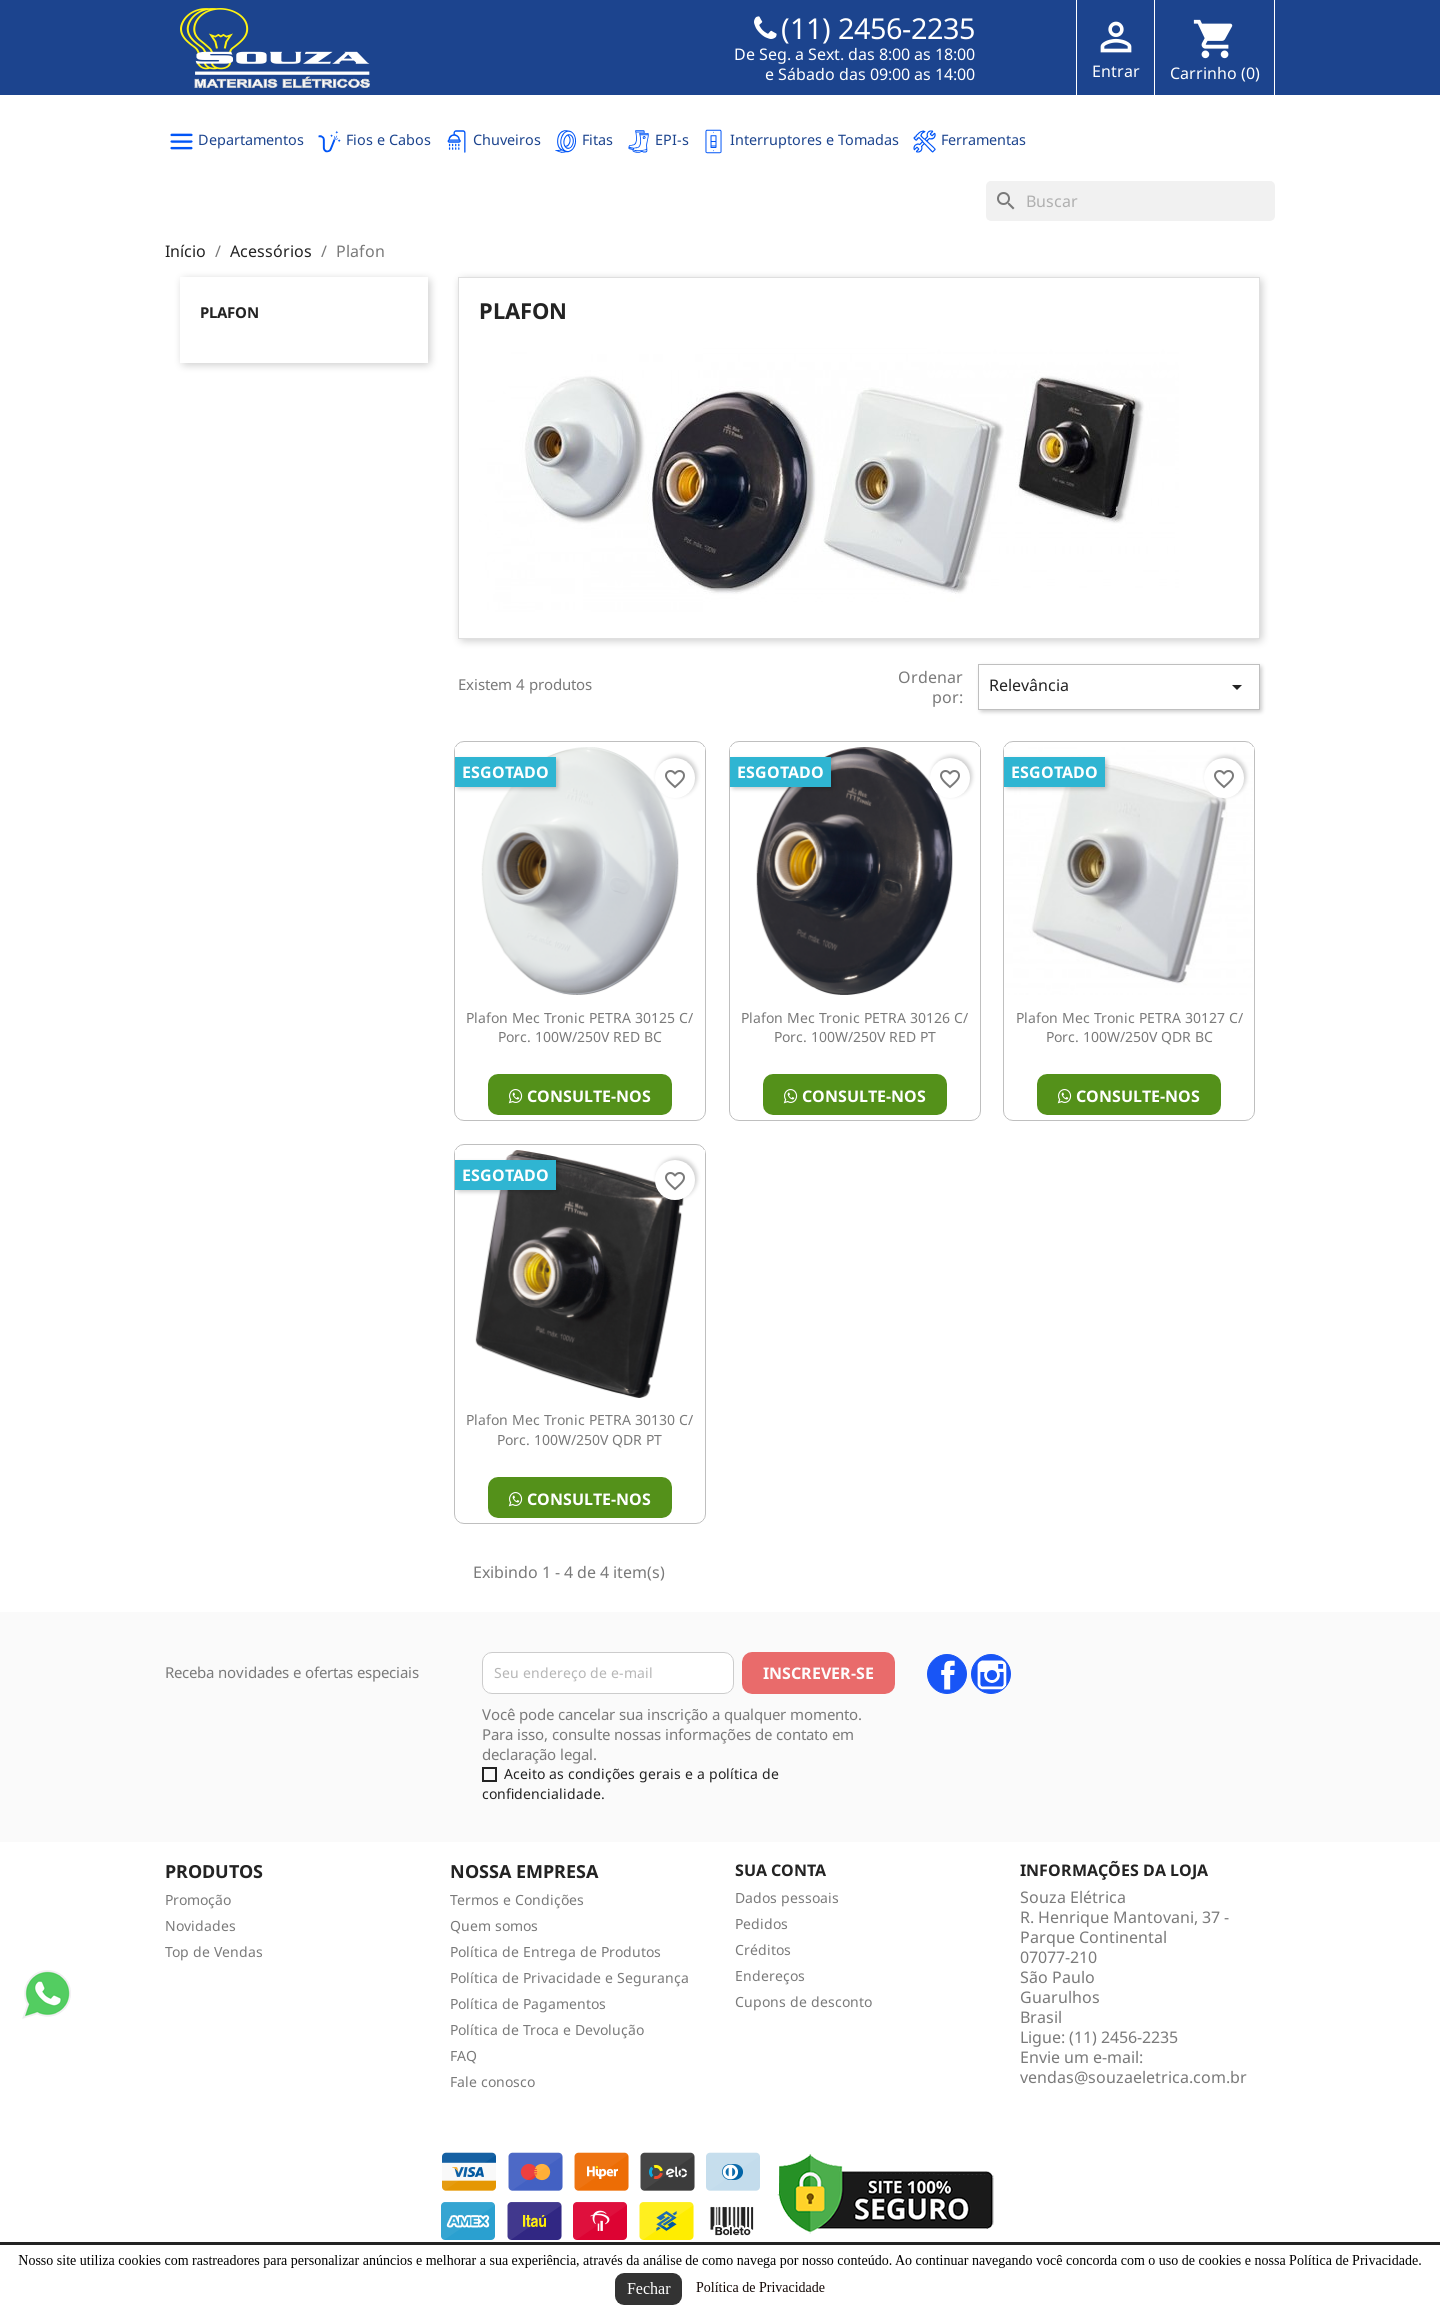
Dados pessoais (787, 1897)
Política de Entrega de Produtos (555, 1951)
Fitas (583, 141)
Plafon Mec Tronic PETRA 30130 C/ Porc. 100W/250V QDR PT (579, 1429)
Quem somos (494, 1925)
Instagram (991, 1674)
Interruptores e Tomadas (800, 141)
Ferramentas (969, 141)
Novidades (200, 1925)
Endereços (770, 1975)
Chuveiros (492, 141)
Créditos (763, 1949)
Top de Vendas (214, 1951)
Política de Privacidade (760, 2287)
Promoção (198, 1899)
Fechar (649, 2288)
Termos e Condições (517, 1899)
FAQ (463, 2055)
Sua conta (780, 1870)
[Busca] (1130, 201)
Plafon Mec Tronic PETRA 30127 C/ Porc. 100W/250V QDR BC (1129, 1027)
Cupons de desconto (803, 2001)
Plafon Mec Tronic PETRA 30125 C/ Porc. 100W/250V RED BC (579, 1027)
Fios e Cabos (374, 141)
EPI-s (657, 141)
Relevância (1119, 686)
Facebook (947, 1674)
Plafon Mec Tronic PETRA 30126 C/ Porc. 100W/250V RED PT (854, 1027)
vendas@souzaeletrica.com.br (1133, 2077)
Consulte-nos (580, 1096)
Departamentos (236, 141)
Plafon (229, 312)
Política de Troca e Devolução (547, 2029)
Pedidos (761, 1923)
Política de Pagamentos (528, 2003)
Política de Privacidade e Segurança (569, 1977)
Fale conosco (492, 2081)
